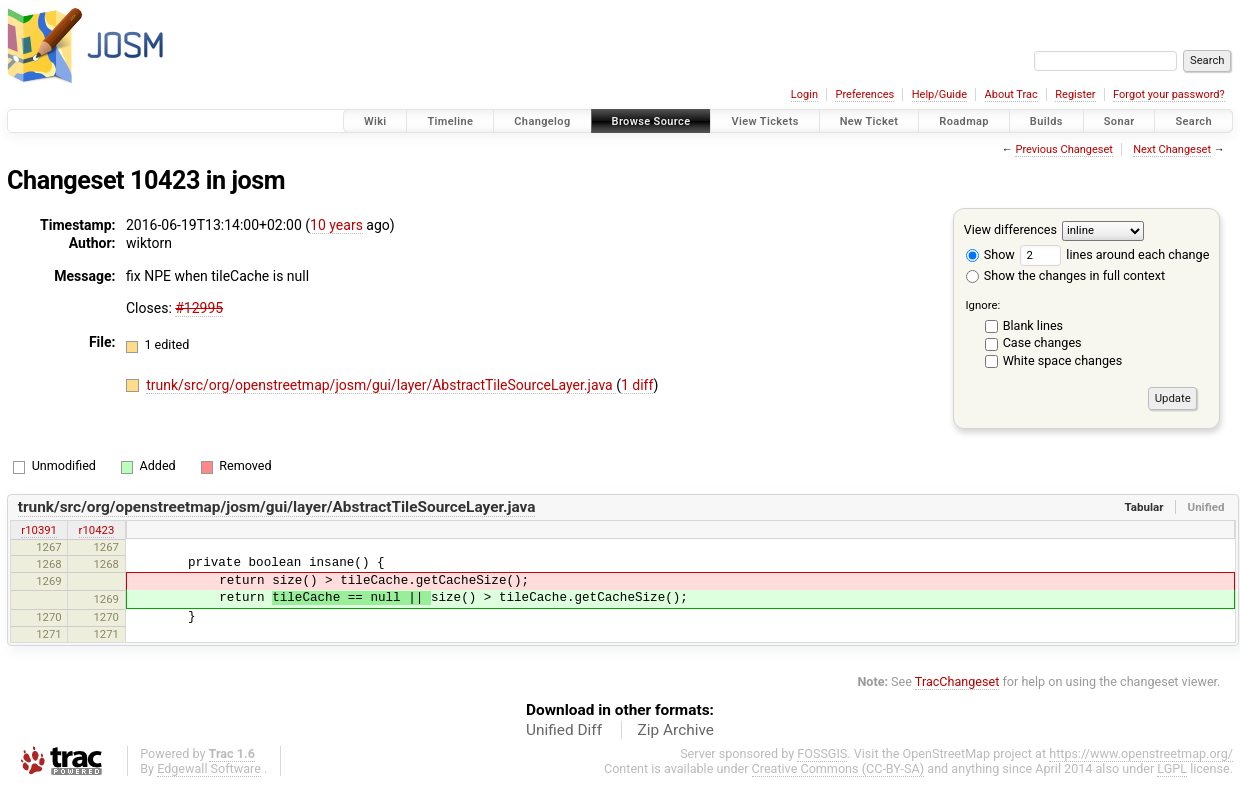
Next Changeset (1172, 149)
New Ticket (869, 121)
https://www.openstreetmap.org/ (1141, 753)
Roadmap (964, 121)
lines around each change (1114, 254)
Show (990, 254)
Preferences (864, 94)
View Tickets (764, 121)
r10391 (39, 530)
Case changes (1042, 342)
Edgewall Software (209, 768)
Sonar (1119, 121)
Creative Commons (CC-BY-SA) (838, 768)
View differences (1010, 229)
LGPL (1172, 768)
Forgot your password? (1169, 94)
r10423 (97, 530)
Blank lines (1033, 325)
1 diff (637, 385)
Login (804, 94)
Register (1075, 94)
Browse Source (651, 121)
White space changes (1063, 360)
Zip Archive (676, 730)
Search (1193, 121)
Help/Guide (939, 94)
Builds (1046, 121)
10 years (336, 225)
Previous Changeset (1063, 149)
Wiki (375, 121)
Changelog (542, 121)
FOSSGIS (822, 753)
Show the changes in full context (1065, 275)
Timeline (450, 121)
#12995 (199, 308)
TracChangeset (957, 681)
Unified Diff (564, 730)
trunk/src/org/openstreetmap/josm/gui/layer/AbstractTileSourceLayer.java (381, 385)
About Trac (1011, 94)
